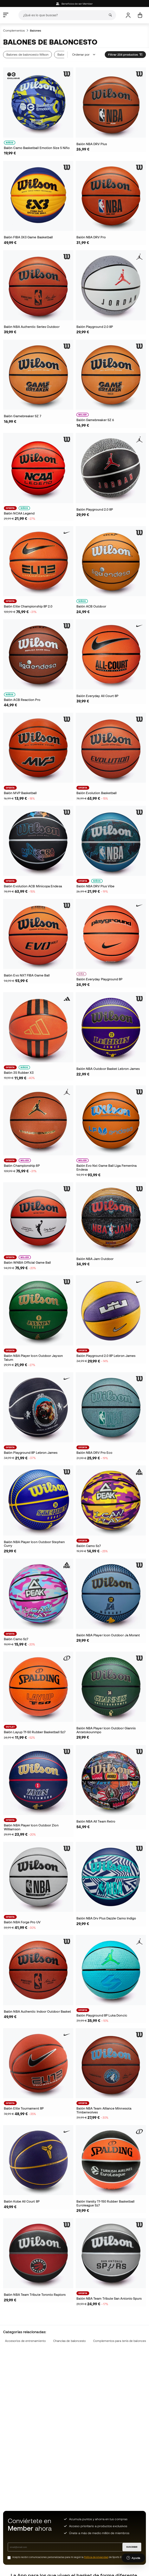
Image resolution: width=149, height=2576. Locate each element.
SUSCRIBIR (131, 2547)
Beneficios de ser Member (74, 3)
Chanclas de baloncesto (69, 2340)
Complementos (14, 30)
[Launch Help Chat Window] (133, 2558)
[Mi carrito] (140, 15)
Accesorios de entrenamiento (25, 2340)
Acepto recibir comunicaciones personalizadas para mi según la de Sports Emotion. (71, 2557)
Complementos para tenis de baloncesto (121, 2340)
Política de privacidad (96, 2557)
